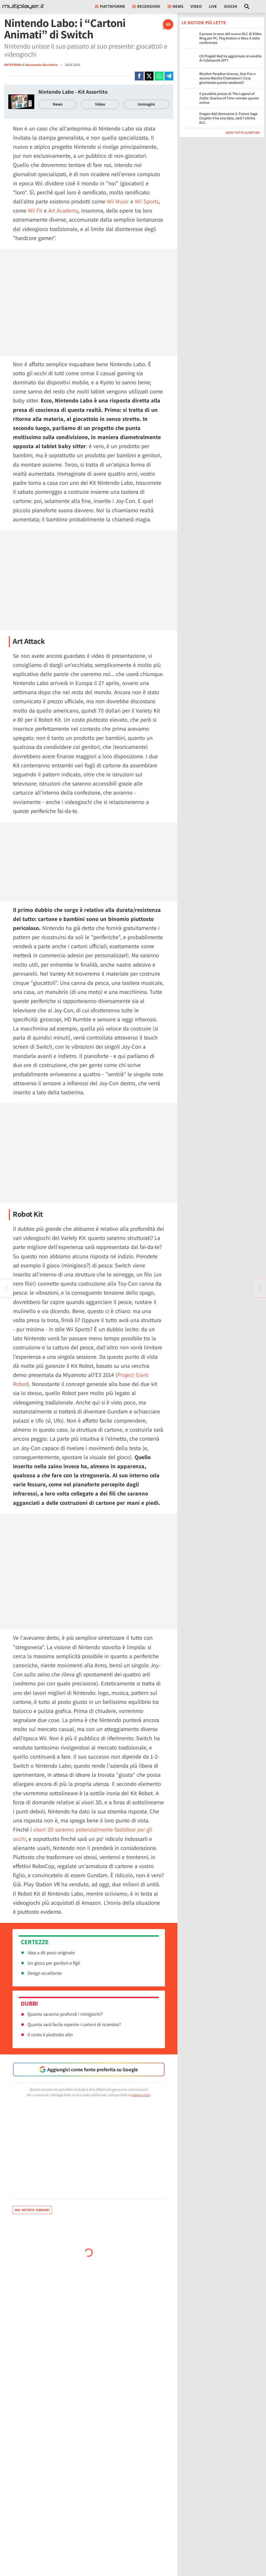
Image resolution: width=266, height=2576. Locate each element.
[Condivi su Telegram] (168, 76)
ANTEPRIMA (12, 65)
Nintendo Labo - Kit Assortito (73, 91)
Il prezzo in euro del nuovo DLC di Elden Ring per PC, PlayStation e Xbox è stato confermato (230, 38)
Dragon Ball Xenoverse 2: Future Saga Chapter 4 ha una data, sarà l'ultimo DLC (228, 118)
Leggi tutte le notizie (242, 132)
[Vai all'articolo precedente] (259, 1288)
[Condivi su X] (149, 76)
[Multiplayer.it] (23, 6)
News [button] (175, 6)
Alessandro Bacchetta (41, 65)
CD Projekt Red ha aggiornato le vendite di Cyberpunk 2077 (230, 58)
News (58, 104)
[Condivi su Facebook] (139, 76)
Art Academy (63, 210)
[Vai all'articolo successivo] (6, 1288)
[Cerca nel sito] (247, 6)
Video (196, 6)
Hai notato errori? (32, 2210)
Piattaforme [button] (110, 6)
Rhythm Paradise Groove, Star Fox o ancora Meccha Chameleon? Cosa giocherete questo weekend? (227, 78)
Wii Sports (147, 201)
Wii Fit (35, 210)
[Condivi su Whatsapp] (159, 76)
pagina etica (140, 2095)
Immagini (146, 104)
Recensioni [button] (146, 6)
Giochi (230, 6)
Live (213, 6)
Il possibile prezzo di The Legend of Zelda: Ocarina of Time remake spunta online (229, 98)
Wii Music (118, 201)
